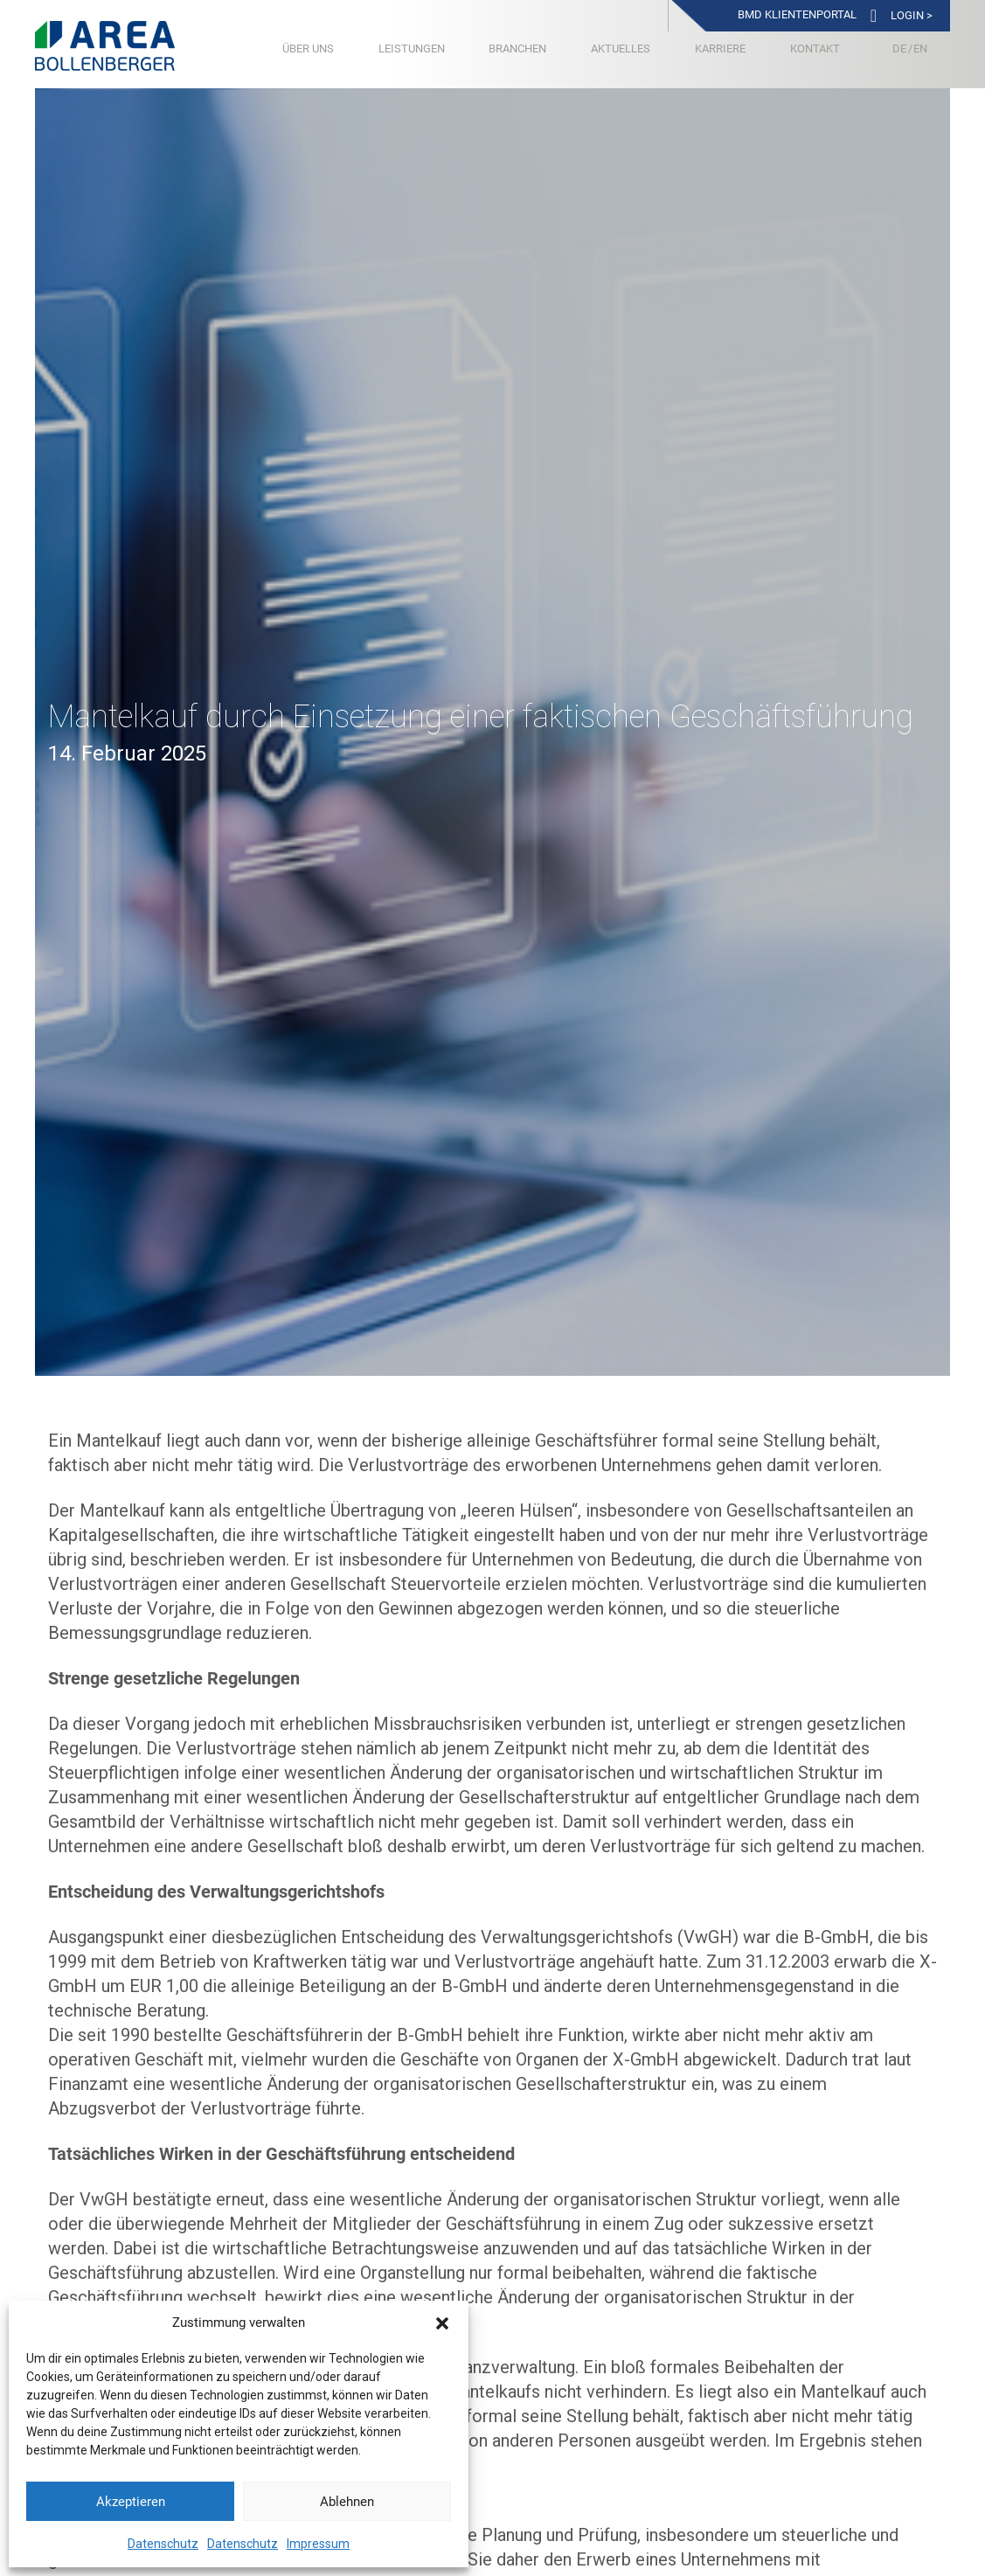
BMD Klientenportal (797, 14)
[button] (442, 2323)
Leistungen (411, 48)
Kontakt (815, 48)
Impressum (318, 2544)
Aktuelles (620, 48)
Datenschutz (163, 2544)
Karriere (720, 48)
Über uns (308, 48)
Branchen (517, 48)
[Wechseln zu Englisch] (920, 49)
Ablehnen (347, 2502)
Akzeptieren (130, 2502)
